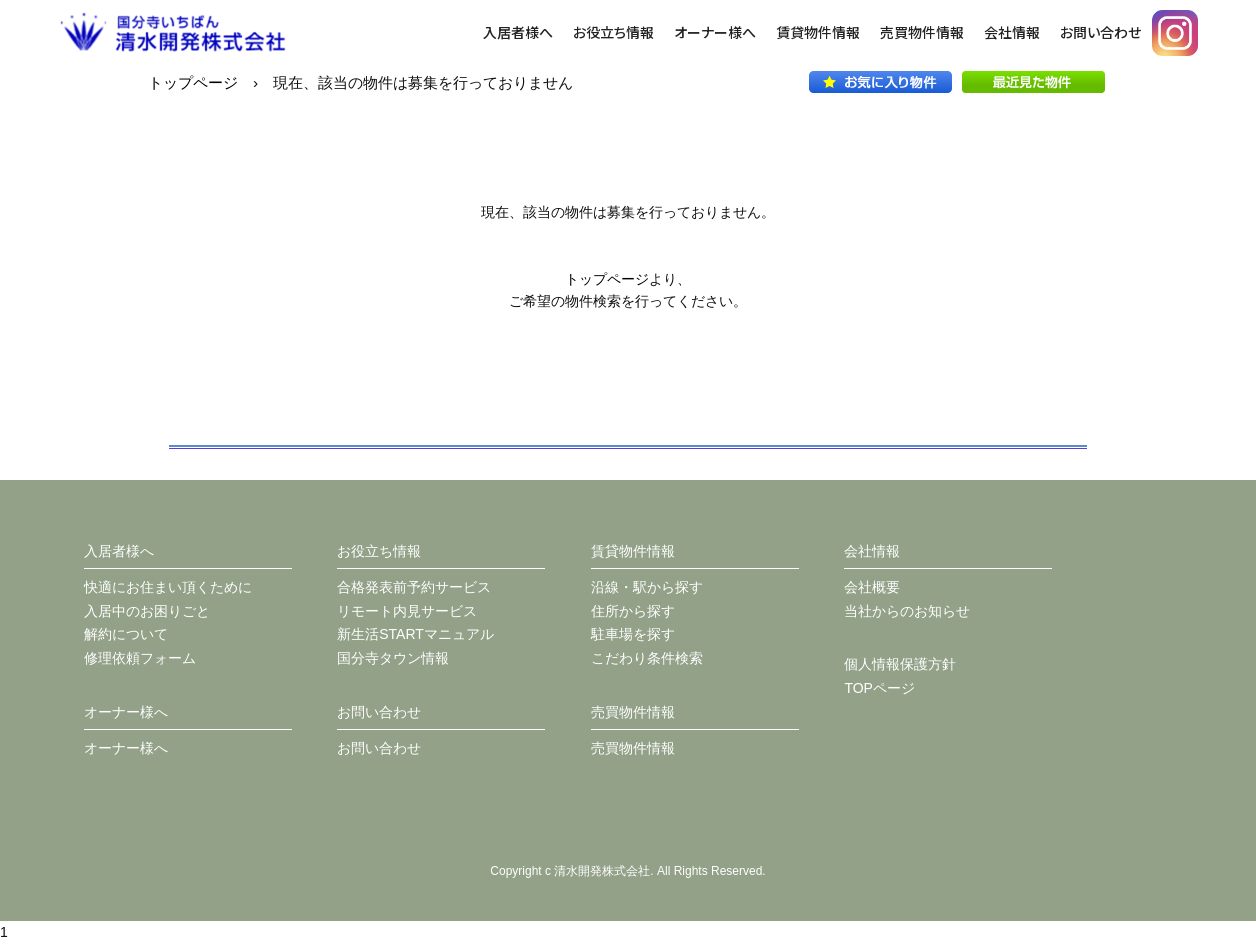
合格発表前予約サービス (414, 587)
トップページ (193, 82)
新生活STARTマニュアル (415, 634)
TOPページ (879, 688)
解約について (126, 634)
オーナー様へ (715, 32)
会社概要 (872, 587)
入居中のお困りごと (147, 611)
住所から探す (633, 611)
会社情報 (1012, 32)
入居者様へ (518, 32)
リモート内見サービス (407, 611)
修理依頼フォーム (140, 658)
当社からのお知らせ (907, 611)
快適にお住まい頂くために (168, 587)
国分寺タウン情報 (393, 658)
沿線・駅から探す (647, 587)
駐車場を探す (633, 634)
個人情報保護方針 (900, 664)
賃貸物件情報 (818, 32)
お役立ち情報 (613, 32)
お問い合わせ (1100, 32)
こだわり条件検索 (647, 658)
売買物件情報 (922, 32)
